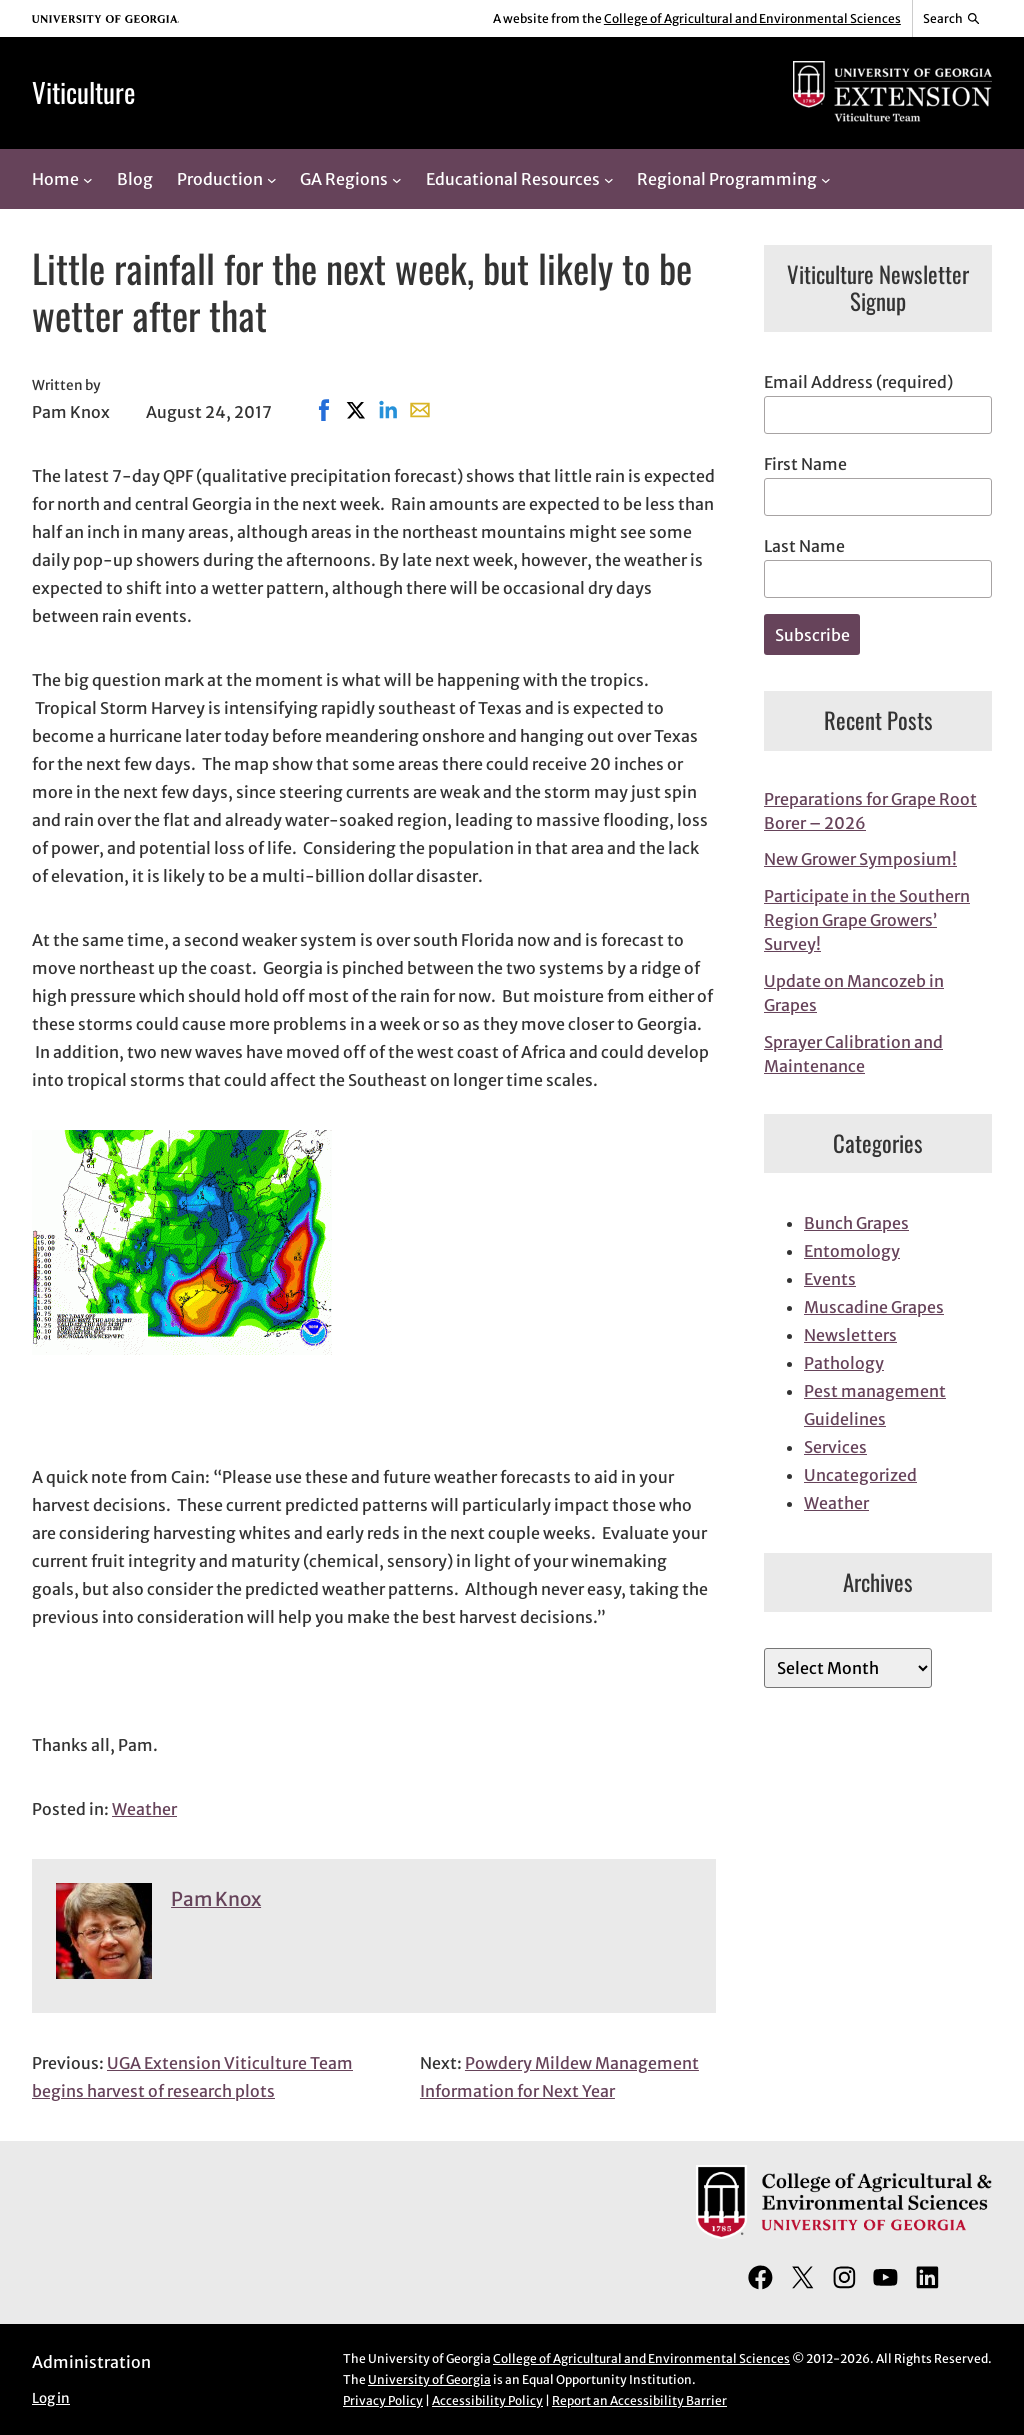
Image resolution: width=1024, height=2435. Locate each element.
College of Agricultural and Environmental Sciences (752, 18)
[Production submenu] (272, 179)
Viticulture (83, 92)
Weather (144, 1809)
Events (830, 1279)
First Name (805, 464)
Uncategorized (860, 1475)
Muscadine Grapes (874, 1307)
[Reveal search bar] (952, 19)
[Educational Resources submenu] (609, 179)
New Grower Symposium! (860, 859)
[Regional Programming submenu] (826, 179)
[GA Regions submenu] (397, 179)
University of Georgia (429, 2379)
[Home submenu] (88, 179)
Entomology (852, 1251)
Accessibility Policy (487, 2400)
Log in (51, 2398)
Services (835, 1447)
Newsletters (850, 1335)
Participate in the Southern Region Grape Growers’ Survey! (867, 920)
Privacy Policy (383, 2400)
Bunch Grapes (856, 1223)
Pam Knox (216, 1899)
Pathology (844, 1363)
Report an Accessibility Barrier (639, 2400)
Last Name (804, 546)
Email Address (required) (858, 382)
